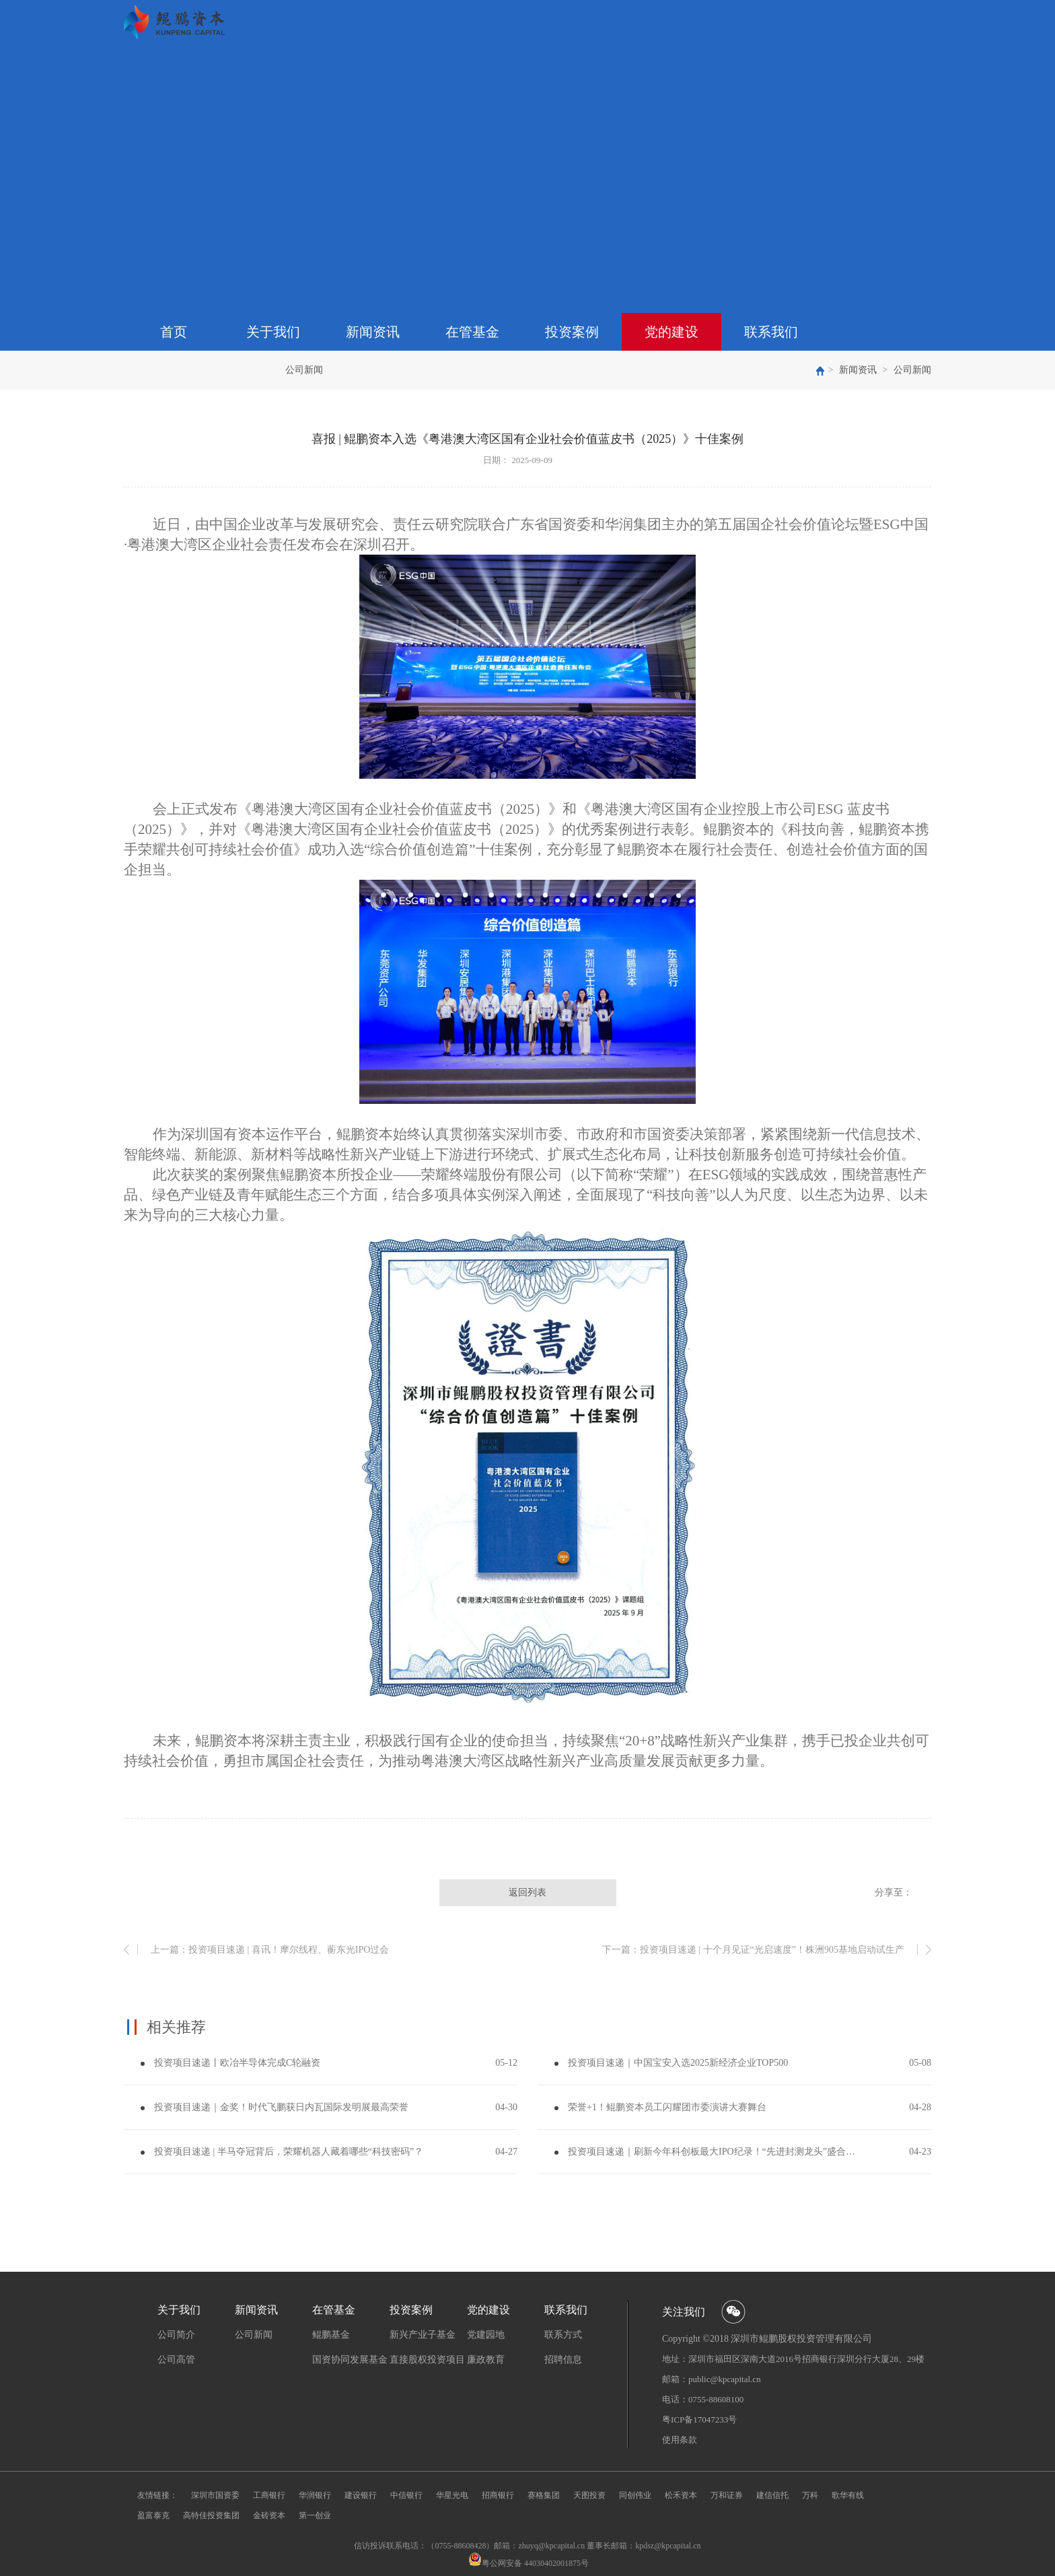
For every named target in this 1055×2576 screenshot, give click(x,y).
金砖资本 (269, 2515)
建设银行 (360, 2495)
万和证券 (727, 2495)
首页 (173, 331)
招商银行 (498, 2495)
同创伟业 (635, 2495)
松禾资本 (681, 2495)
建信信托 (772, 2495)
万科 (810, 2495)
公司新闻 (912, 370)
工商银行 (269, 2495)
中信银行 (406, 2495)
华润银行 (315, 2495)
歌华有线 (848, 2495)
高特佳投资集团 (211, 2515)
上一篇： (270, 1950)
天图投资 (589, 2495)
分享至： (893, 1892)
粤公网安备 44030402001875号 (535, 2563)
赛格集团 (544, 2495)
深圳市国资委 (215, 2495)
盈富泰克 (153, 2515)
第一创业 (315, 2515)
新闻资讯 (858, 370)
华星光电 (452, 2495)
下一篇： (753, 1950)
